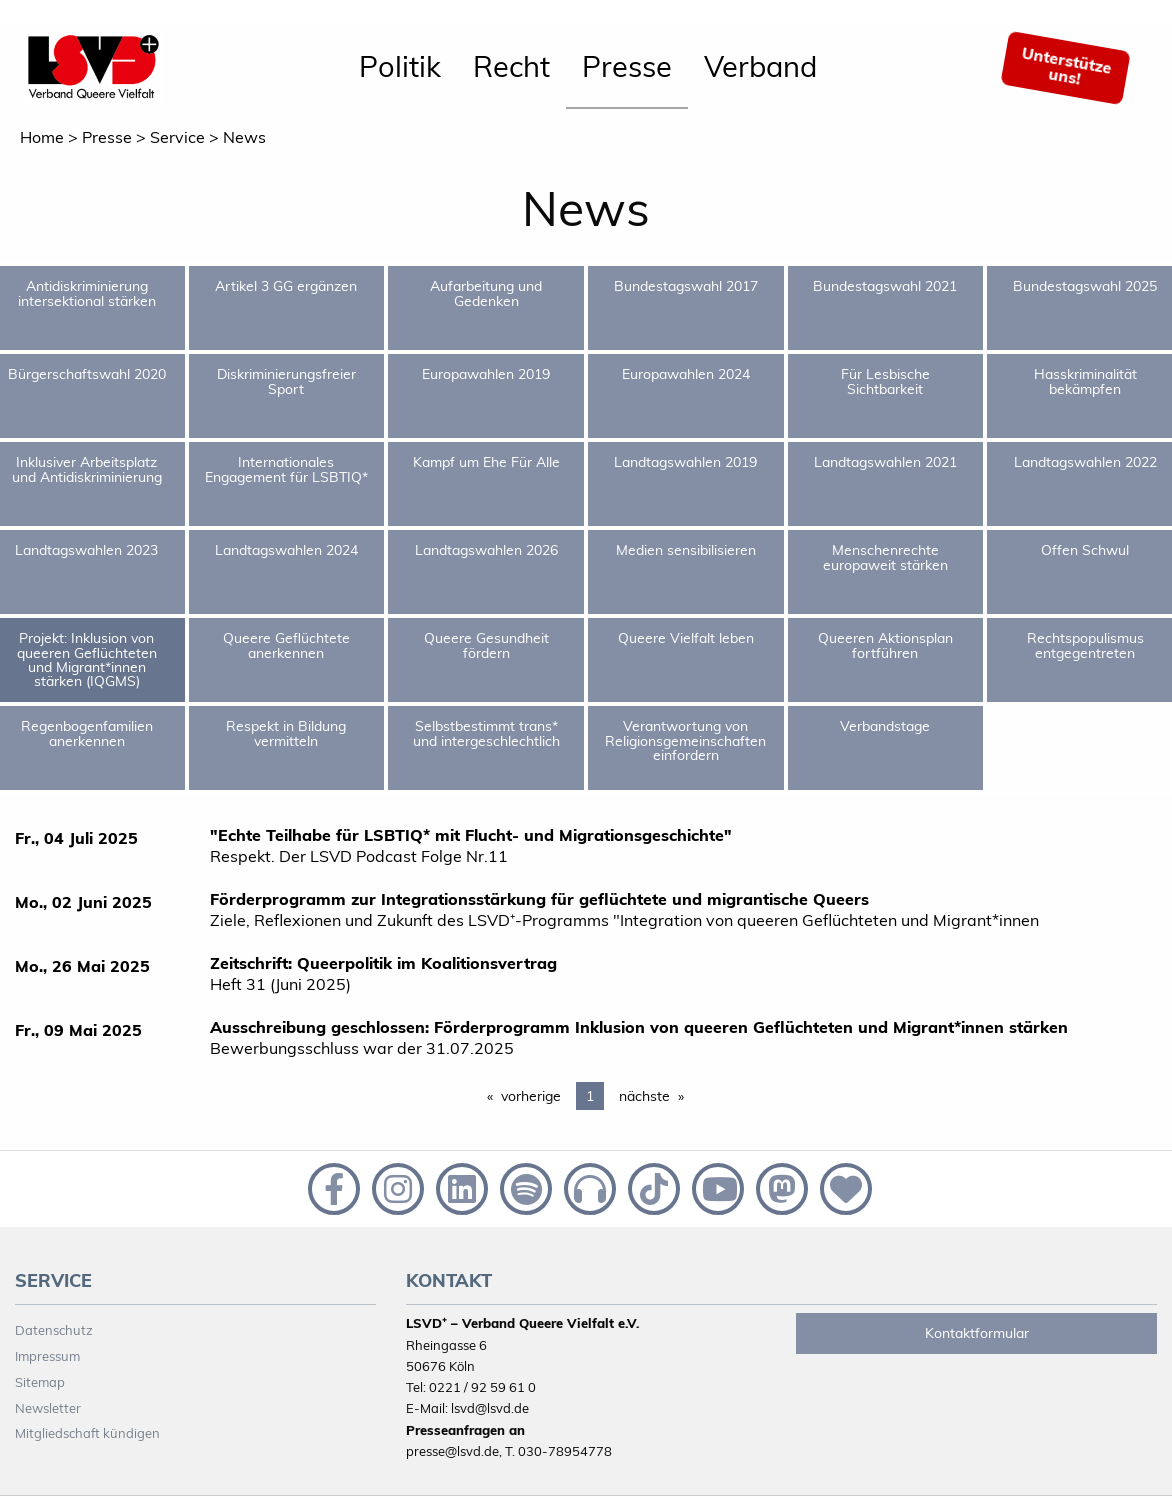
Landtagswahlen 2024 (286, 550)
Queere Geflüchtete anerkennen (286, 645)
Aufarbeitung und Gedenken (486, 293)
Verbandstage (885, 726)
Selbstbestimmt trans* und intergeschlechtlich (486, 733)
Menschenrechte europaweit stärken (885, 557)
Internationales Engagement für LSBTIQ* (286, 469)
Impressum (47, 1356)
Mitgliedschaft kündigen (87, 1433)
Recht (511, 66)
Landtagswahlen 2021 (885, 462)
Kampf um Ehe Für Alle (486, 462)
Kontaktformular (977, 1333)
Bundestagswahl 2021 (885, 286)
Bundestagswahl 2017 (686, 286)
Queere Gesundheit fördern (486, 645)
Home (42, 137)
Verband (760, 66)
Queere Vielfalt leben (686, 638)
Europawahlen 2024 (686, 374)
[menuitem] (400, 68)
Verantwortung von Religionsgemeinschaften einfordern (685, 740)
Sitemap (40, 1382)
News (244, 137)
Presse (627, 66)
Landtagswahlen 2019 (685, 462)
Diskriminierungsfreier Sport (286, 381)
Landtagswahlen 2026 (486, 550)
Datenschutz (54, 1330)
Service (177, 137)
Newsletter (48, 1408)
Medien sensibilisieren (686, 550)
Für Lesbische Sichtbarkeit (885, 381)
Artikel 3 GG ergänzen (286, 286)
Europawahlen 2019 (486, 374)
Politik (400, 66)
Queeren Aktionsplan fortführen (885, 645)
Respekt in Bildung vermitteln (286, 733)
